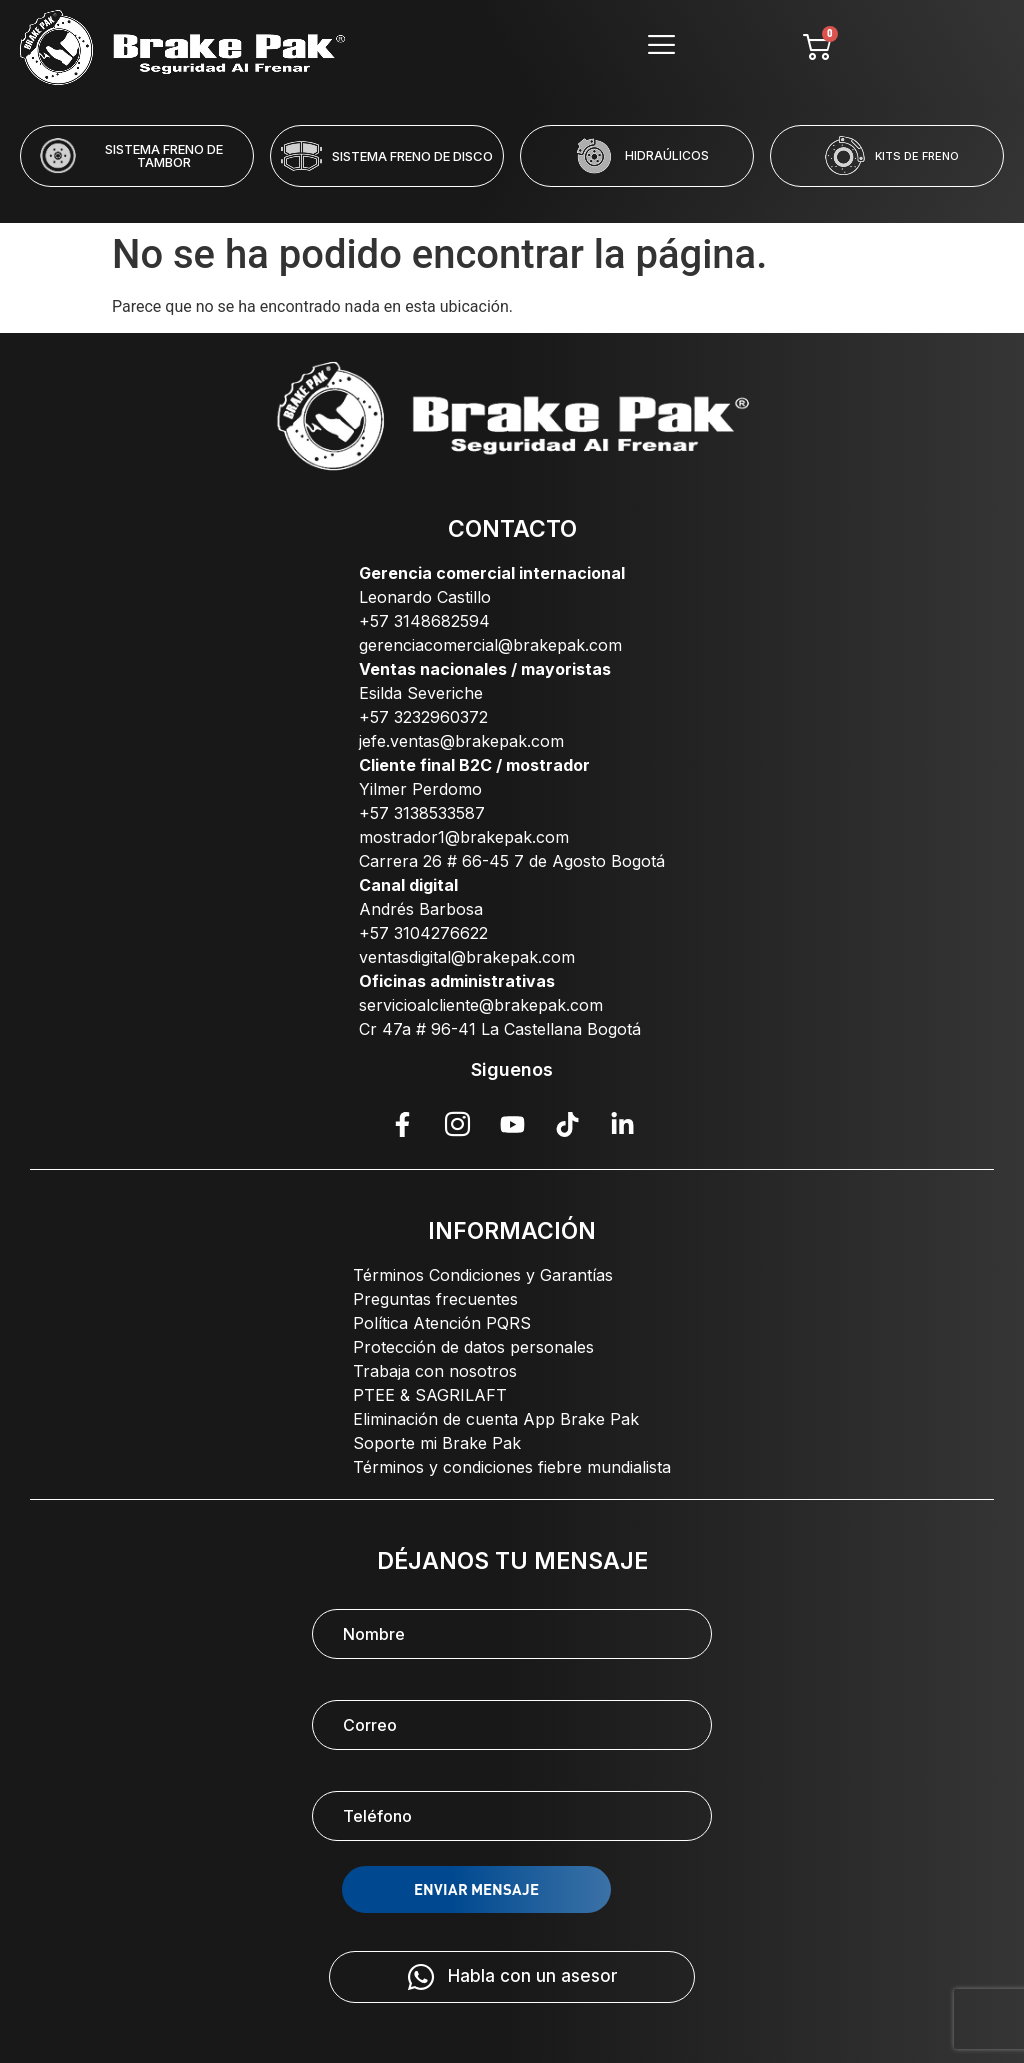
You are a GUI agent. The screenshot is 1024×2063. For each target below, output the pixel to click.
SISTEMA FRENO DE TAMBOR (164, 155)
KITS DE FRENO (917, 156)
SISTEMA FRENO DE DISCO (412, 156)
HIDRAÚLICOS (667, 155)
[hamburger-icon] (661, 47)
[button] (431, 200)
